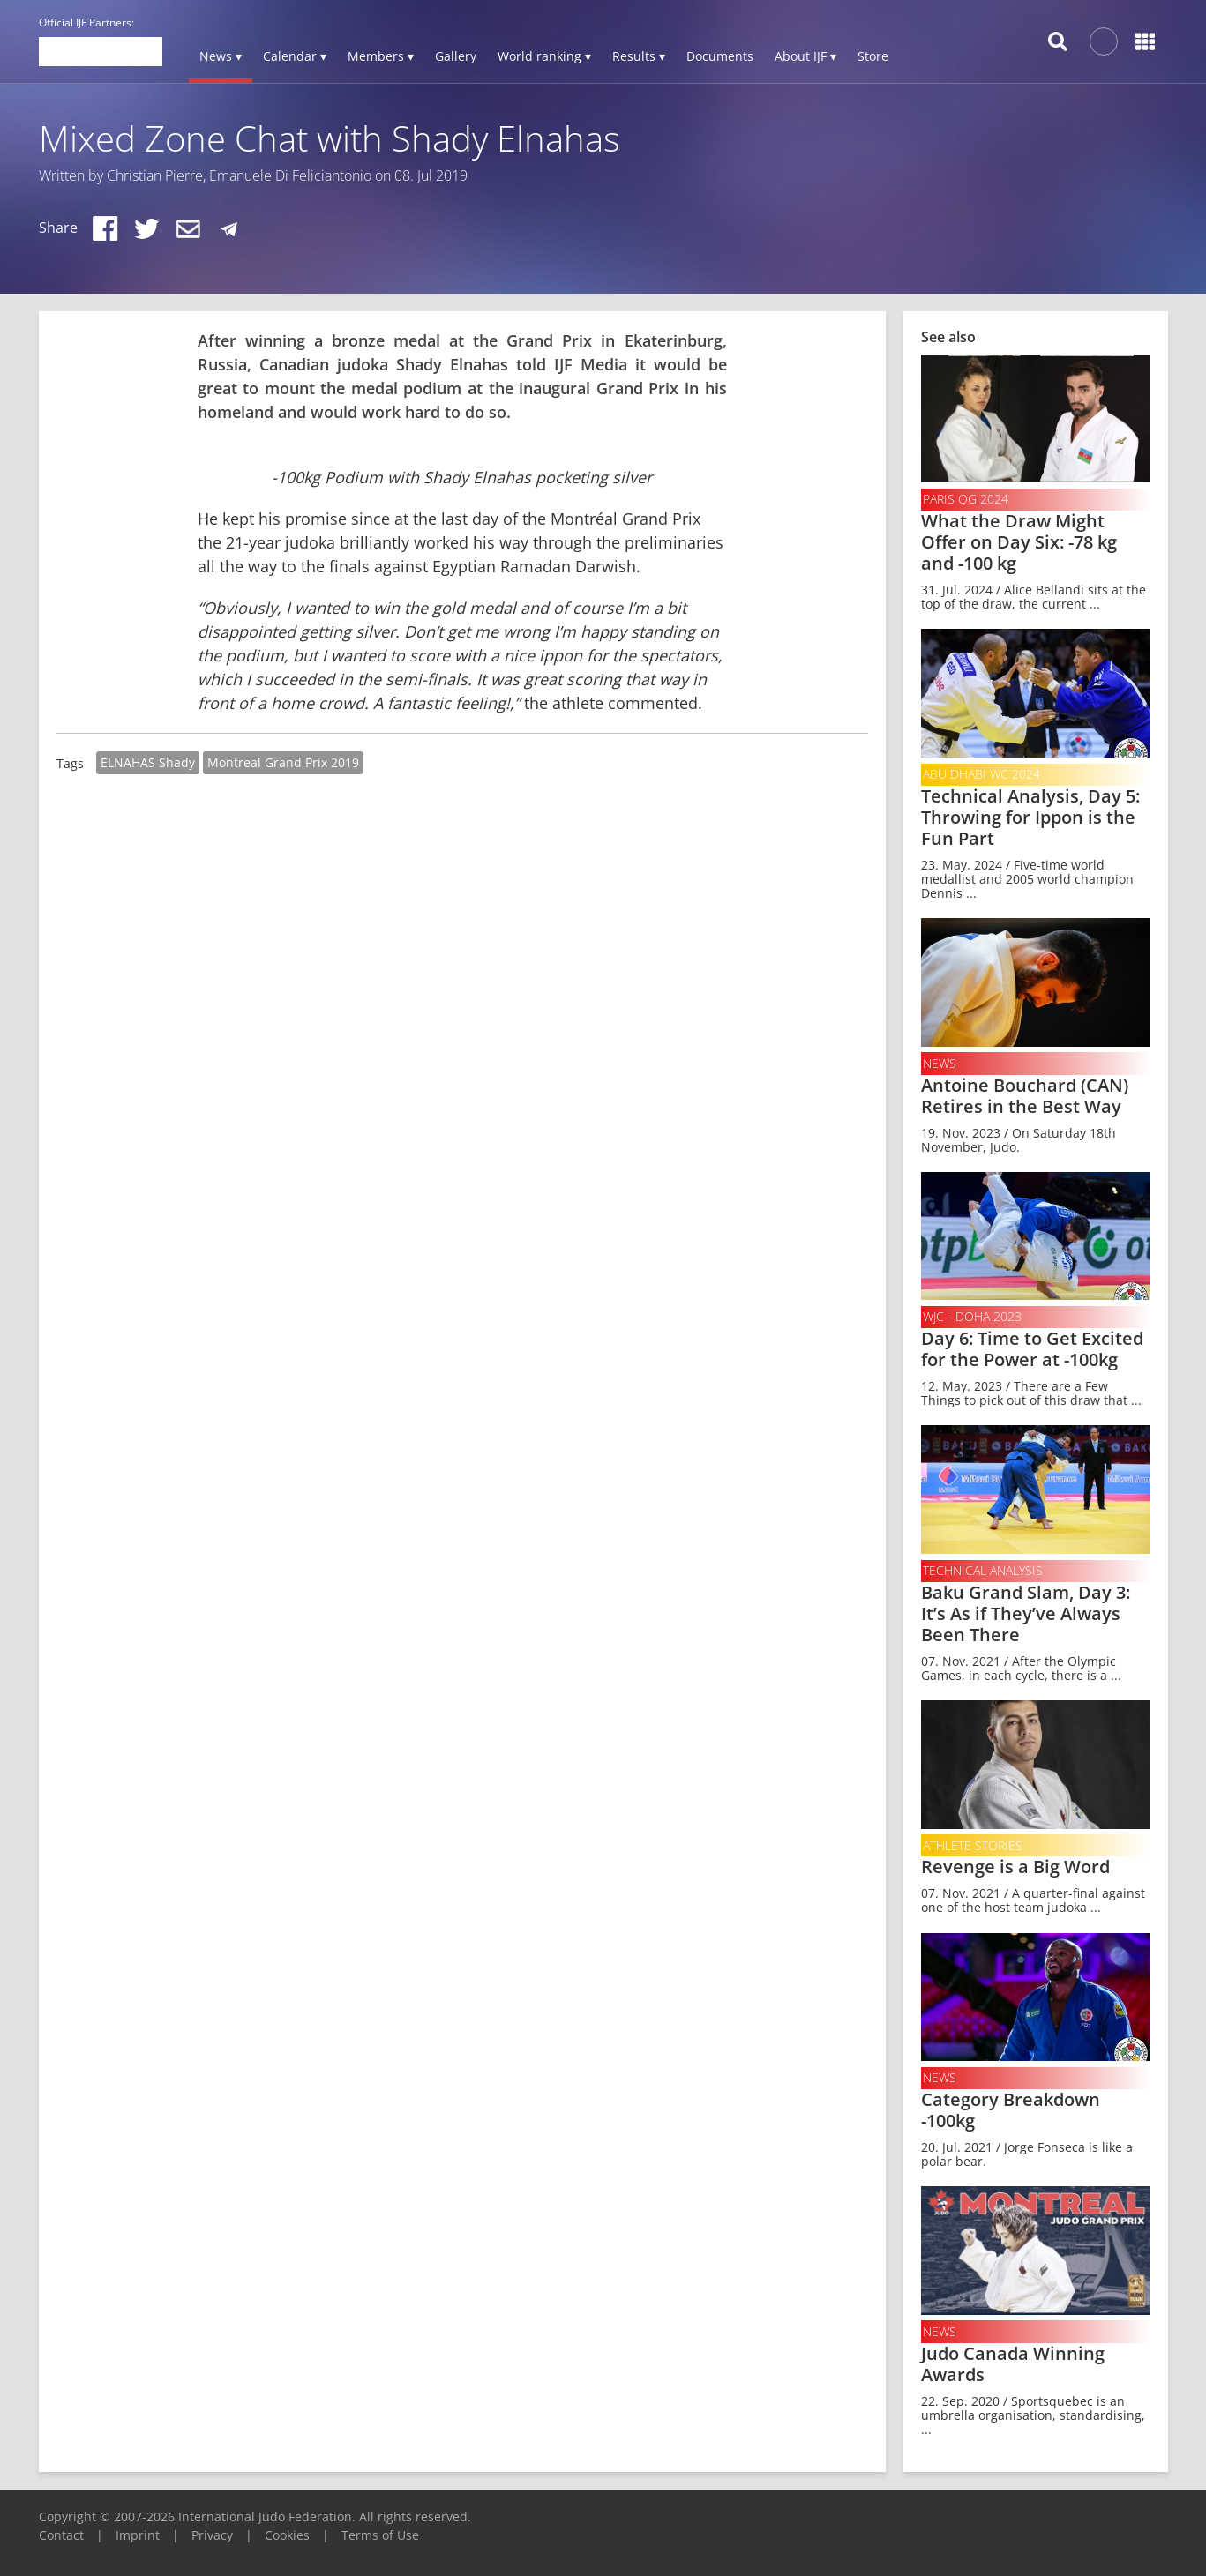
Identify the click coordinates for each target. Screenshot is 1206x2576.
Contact (61, 2535)
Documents (719, 56)
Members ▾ (381, 56)
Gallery (455, 56)
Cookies (287, 2535)
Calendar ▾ (294, 56)
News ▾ (220, 56)
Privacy (212, 2535)
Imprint (138, 2535)
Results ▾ (638, 56)
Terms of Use (380, 2535)
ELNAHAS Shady (148, 762)
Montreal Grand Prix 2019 (283, 762)
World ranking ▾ (544, 56)
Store (873, 56)
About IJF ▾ (805, 56)
